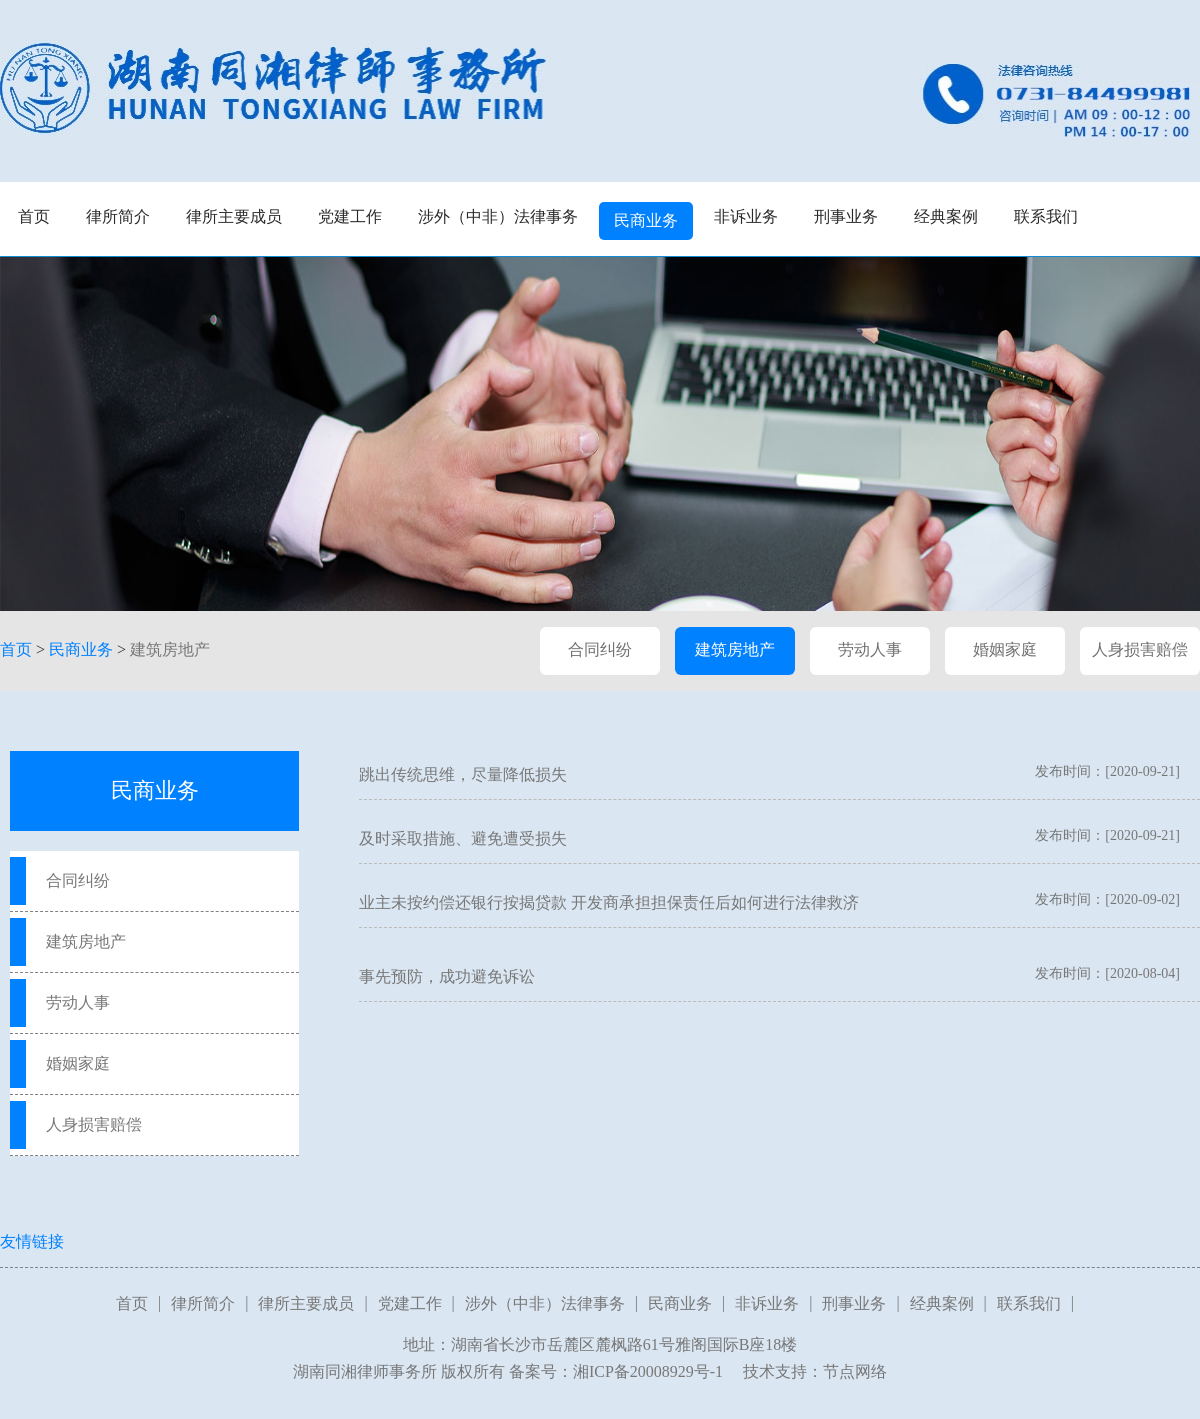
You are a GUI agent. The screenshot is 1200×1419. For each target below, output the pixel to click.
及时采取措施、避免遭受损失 (463, 838)
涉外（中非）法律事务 (498, 216)
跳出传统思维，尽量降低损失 (463, 774)
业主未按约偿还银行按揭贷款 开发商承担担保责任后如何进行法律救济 (609, 902)
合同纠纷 (600, 649)
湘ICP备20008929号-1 (648, 1371)
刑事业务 (846, 216)
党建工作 (350, 216)
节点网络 (855, 1371)
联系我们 (1046, 216)
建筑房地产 (170, 649)
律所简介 (118, 216)
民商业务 (646, 220)
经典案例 (946, 216)
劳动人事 (870, 649)
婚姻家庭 (1005, 649)
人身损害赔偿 (1140, 649)
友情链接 (32, 1241)
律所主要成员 (234, 216)
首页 (34, 216)
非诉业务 (746, 216)
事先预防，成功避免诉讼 (447, 976)
